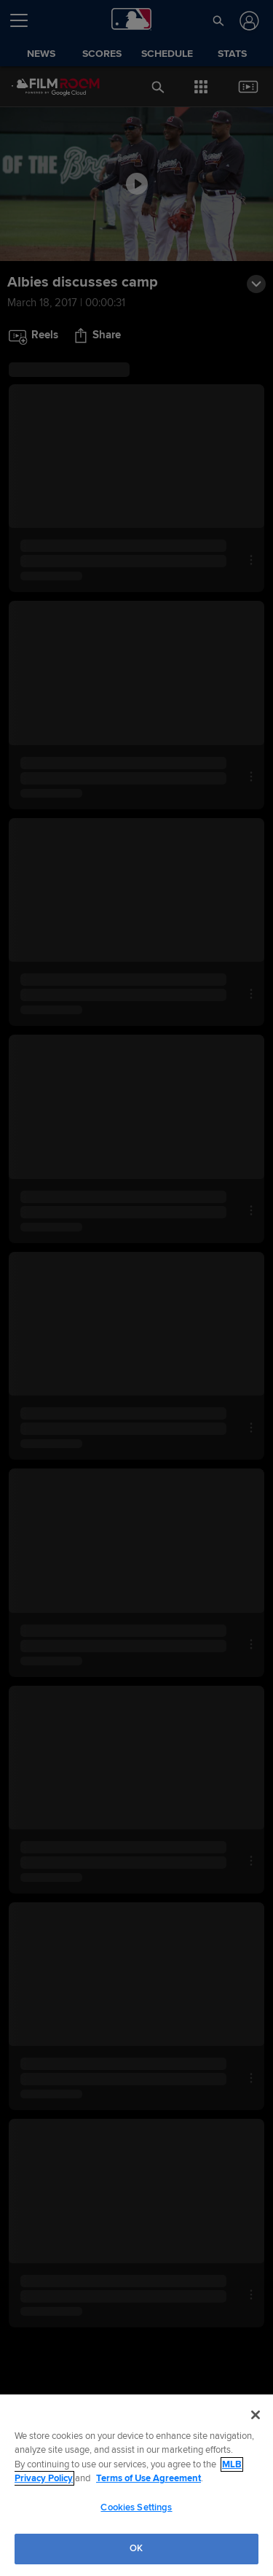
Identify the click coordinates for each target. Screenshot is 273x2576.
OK (136, 2548)
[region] (136, 2485)
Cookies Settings (136, 2507)
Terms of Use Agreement (148, 2478)
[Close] (256, 2415)
